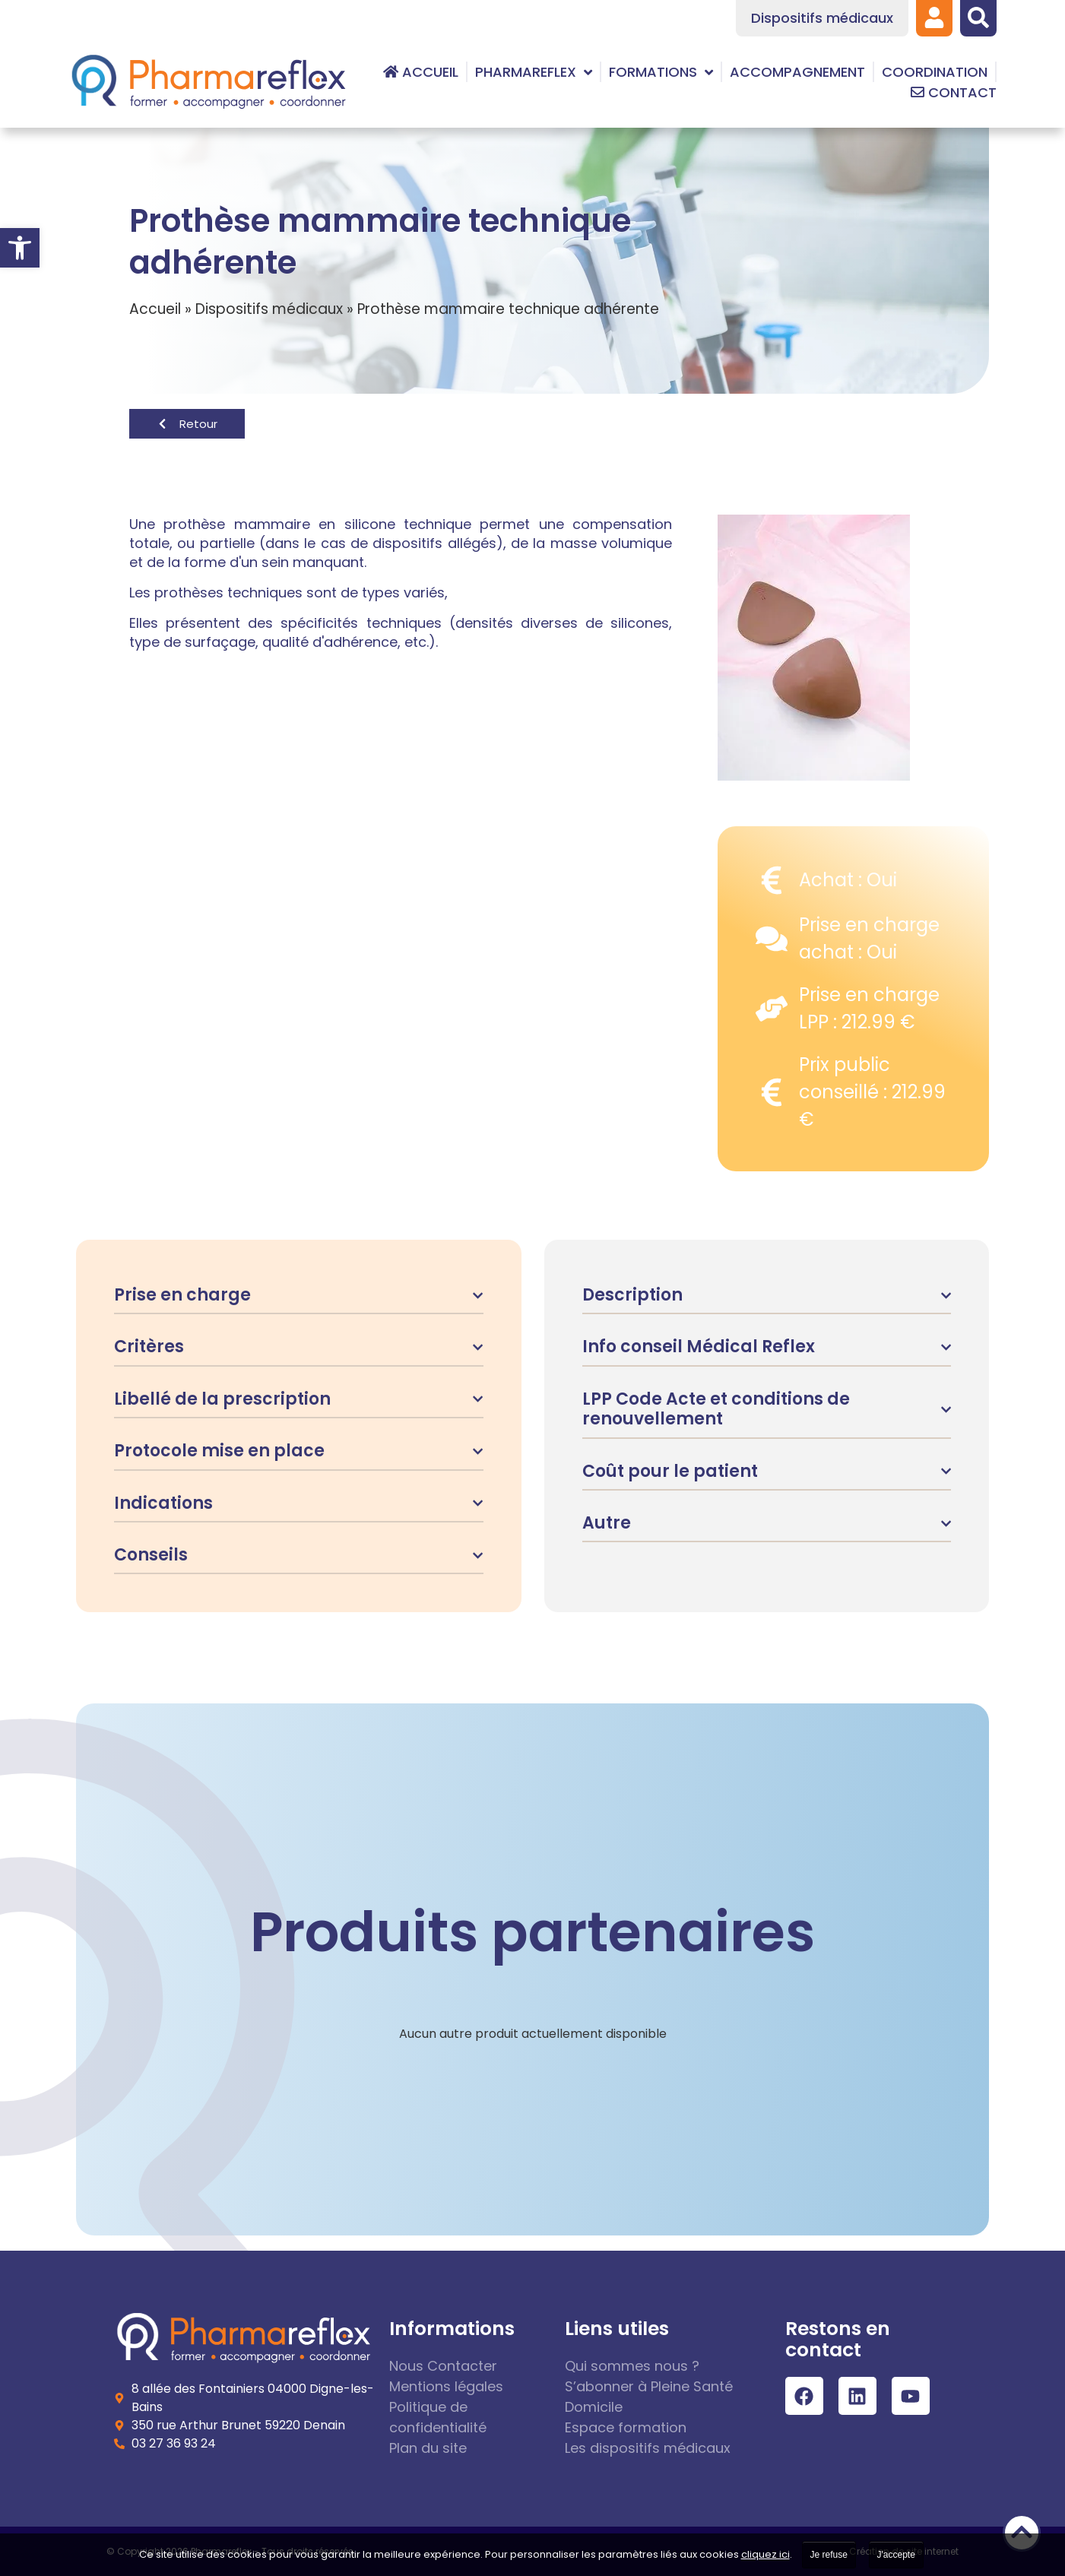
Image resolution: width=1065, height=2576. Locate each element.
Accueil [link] (155, 309)
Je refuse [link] (829, 2554)
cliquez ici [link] (765, 2554)
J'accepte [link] (896, 2554)
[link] (20, 248)
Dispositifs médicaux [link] (269, 309)
